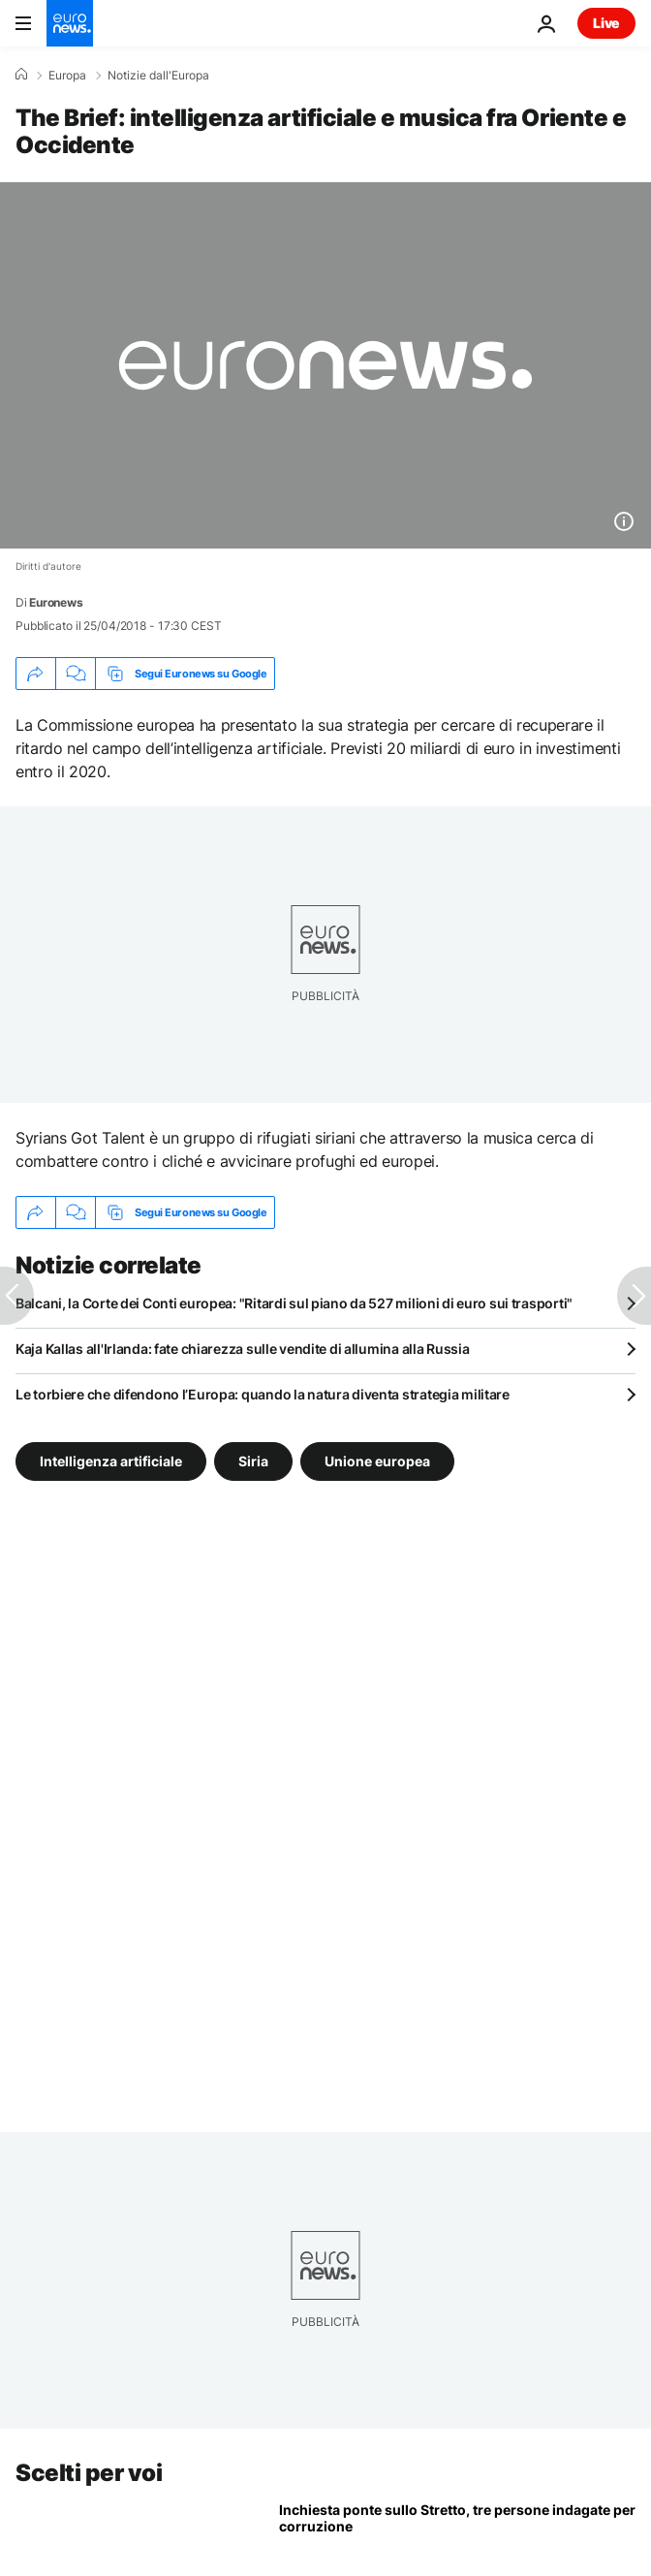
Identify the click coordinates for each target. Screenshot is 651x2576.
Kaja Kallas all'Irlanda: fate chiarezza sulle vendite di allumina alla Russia (242, 1348)
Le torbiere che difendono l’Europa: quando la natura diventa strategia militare (263, 1394)
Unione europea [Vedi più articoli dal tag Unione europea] (377, 1461)
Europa (67, 75)
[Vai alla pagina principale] (69, 23)
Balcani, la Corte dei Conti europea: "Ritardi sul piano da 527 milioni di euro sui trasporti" (294, 1303)
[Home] (21, 74)
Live (606, 23)
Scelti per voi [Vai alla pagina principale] (89, 2473)
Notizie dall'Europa (158, 75)
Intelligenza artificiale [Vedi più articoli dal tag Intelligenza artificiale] (111, 1461)
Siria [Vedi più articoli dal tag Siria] (253, 1461)
